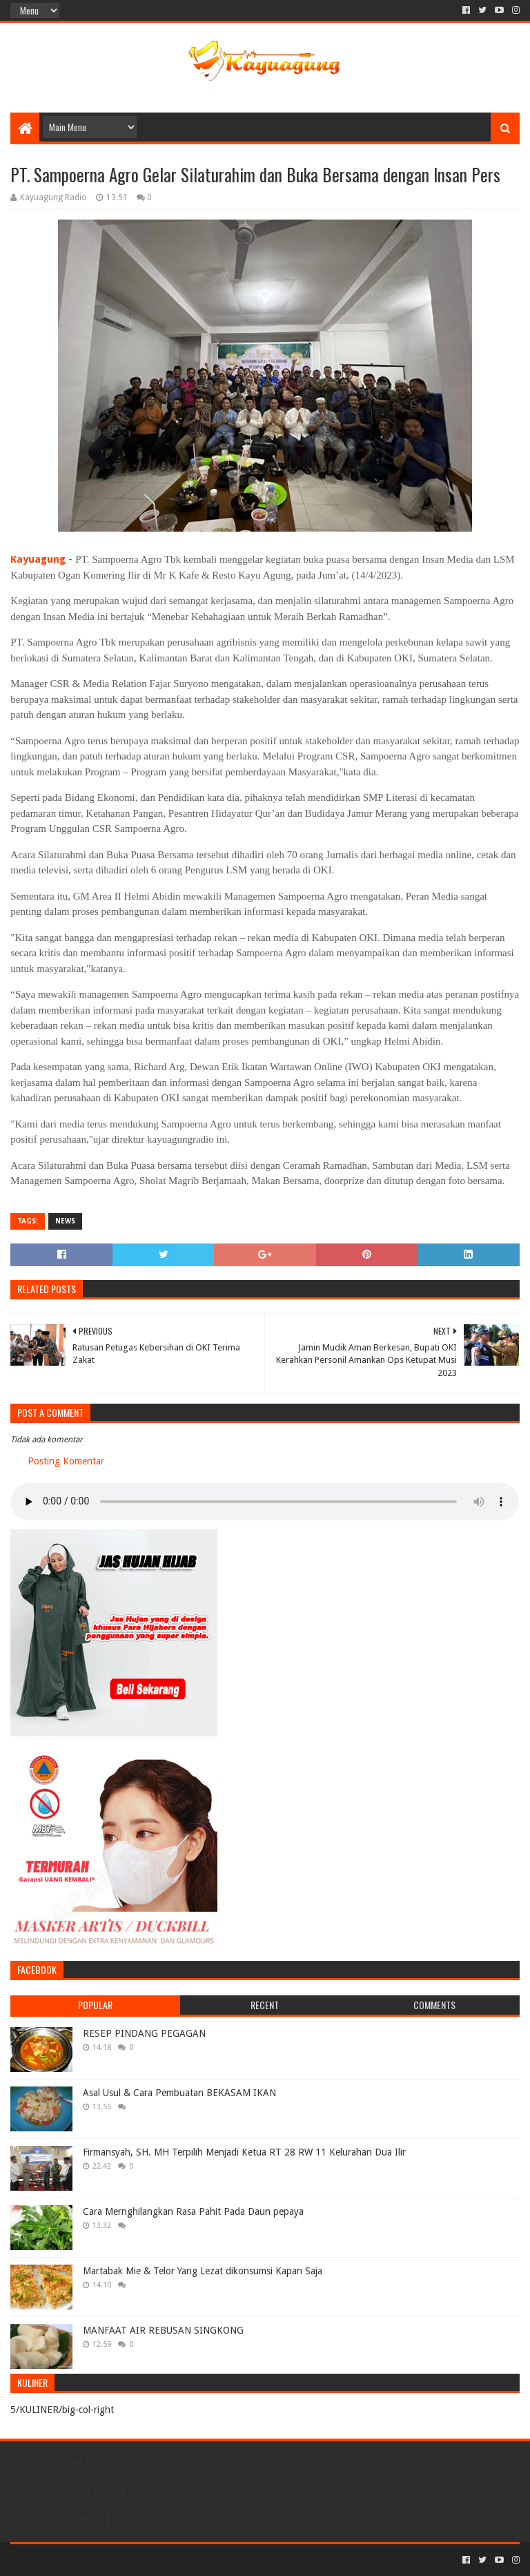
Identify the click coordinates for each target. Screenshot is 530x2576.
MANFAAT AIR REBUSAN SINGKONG (163, 2330)
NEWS (65, 1221)
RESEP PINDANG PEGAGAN (144, 2033)
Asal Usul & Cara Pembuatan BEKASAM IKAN (179, 2092)
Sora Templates (87, 2560)
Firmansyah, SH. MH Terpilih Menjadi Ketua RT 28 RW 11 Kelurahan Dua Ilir (244, 2152)
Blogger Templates (166, 2560)
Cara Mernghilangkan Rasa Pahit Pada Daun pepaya (193, 2211)
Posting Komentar (66, 1460)
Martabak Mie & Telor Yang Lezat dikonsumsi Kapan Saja (202, 2270)
